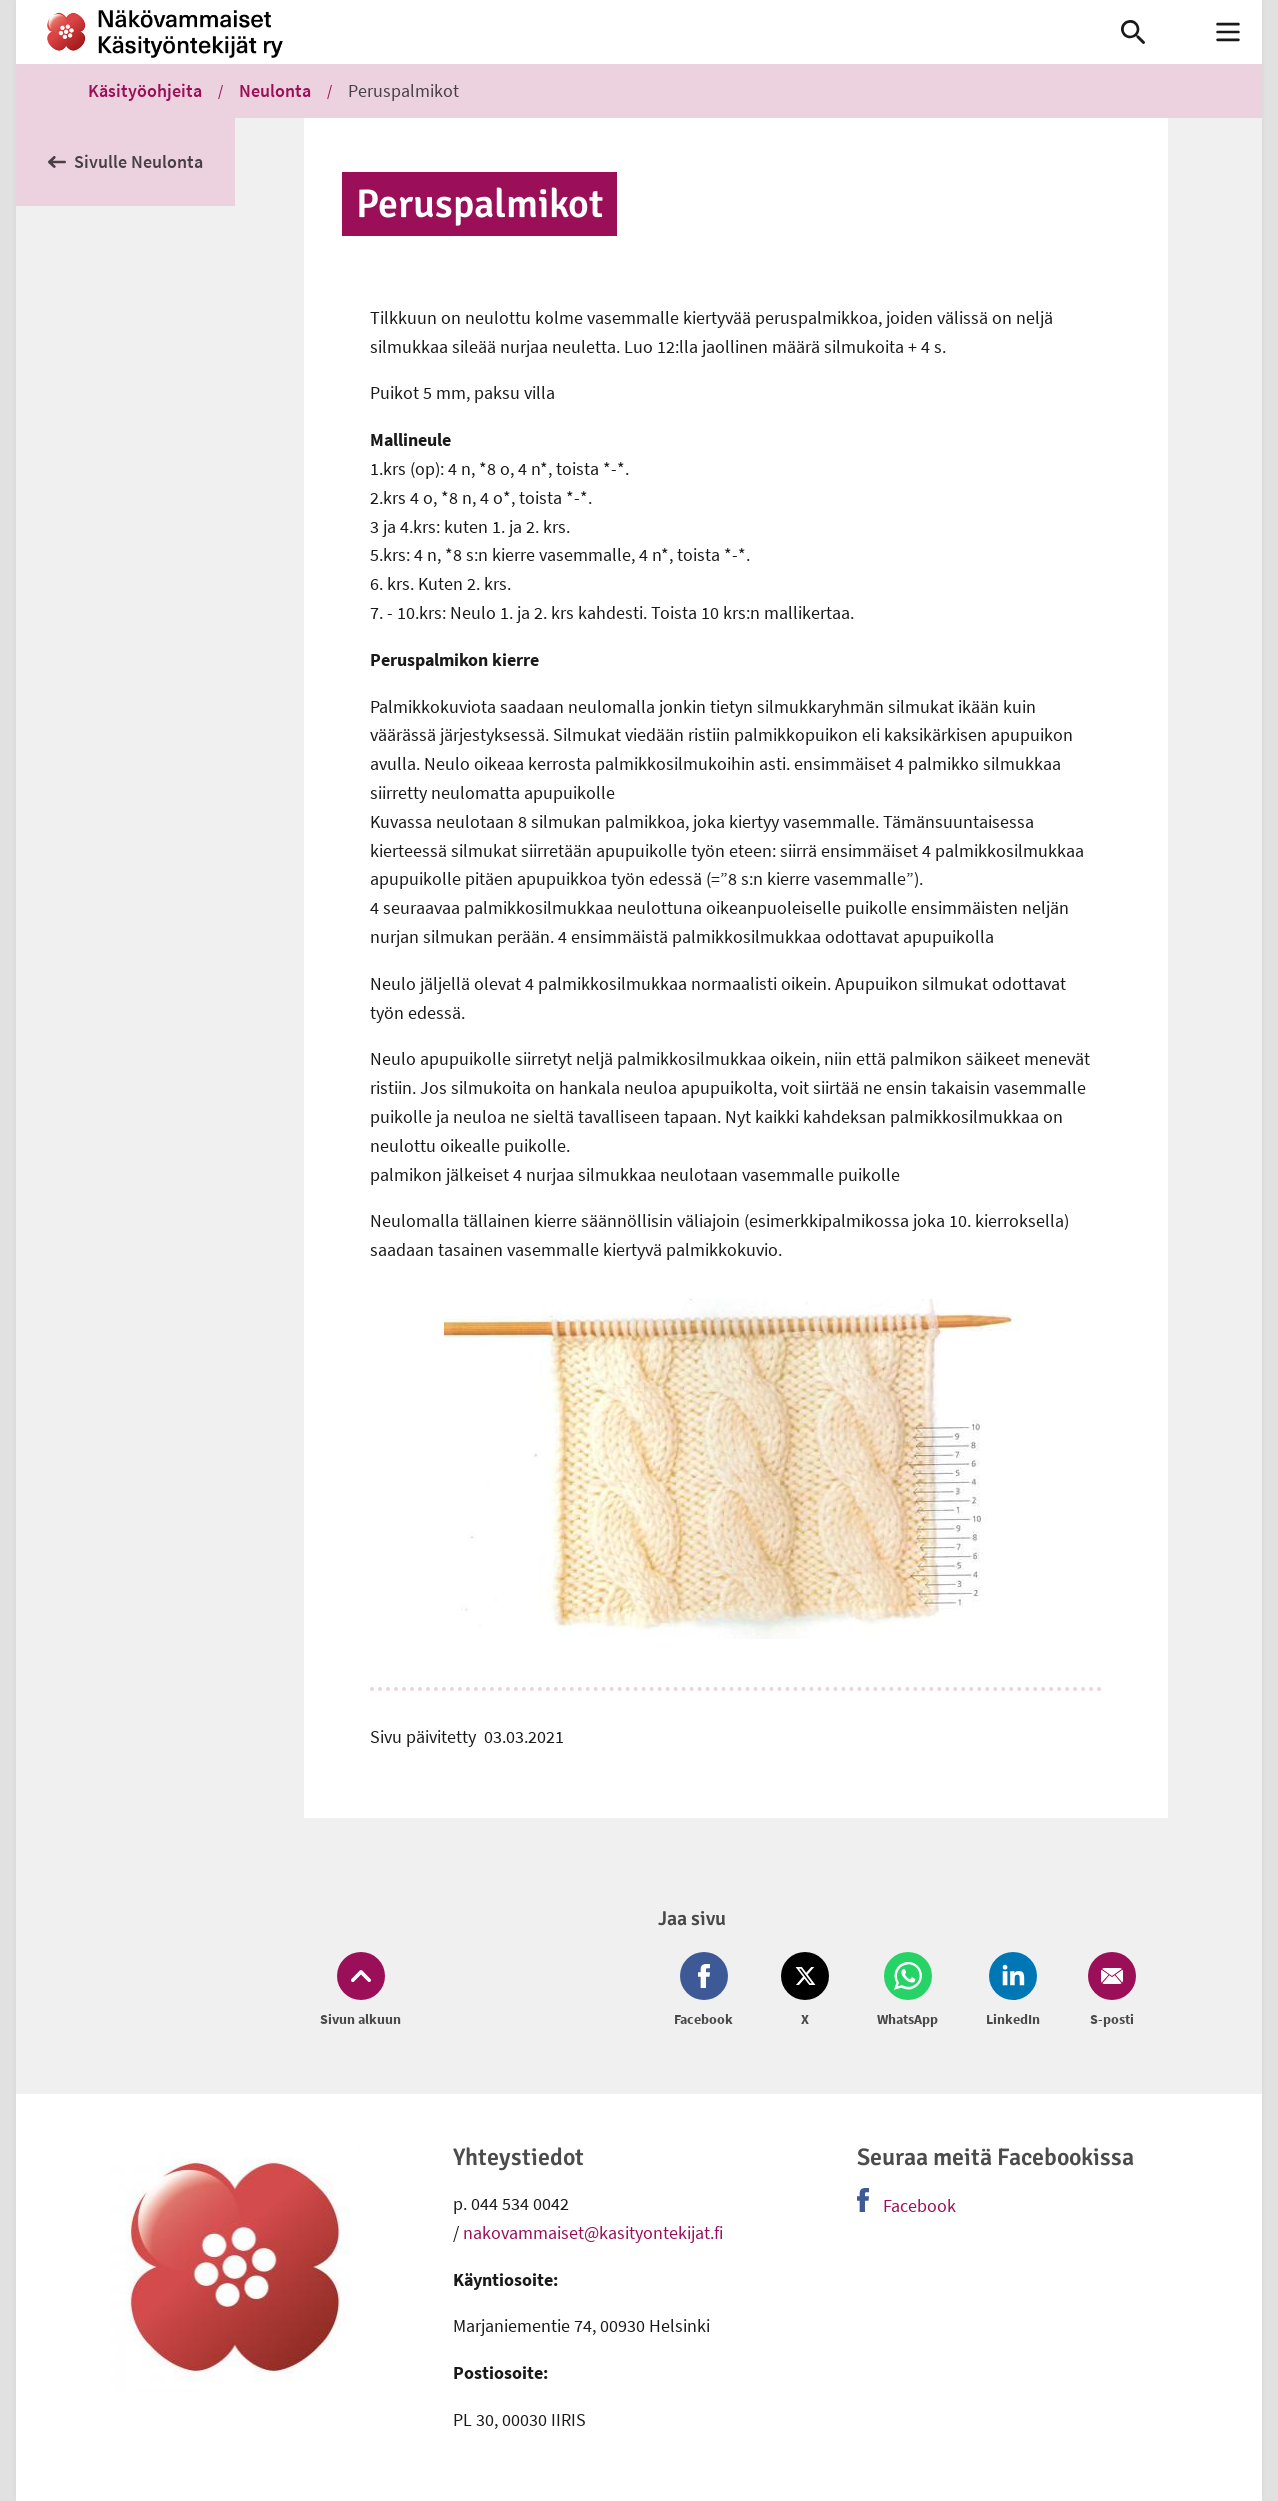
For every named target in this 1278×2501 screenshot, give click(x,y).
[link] (538, 32)
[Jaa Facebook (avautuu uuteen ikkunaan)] (707, 1991)
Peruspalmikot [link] (403, 90)
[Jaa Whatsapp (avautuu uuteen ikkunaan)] (907, 1991)
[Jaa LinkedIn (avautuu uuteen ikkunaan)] (1013, 1991)
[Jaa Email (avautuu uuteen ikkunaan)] (1108, 1991)
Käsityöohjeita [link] (145, 90)
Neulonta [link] (275, 90)
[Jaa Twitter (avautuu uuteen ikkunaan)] (805, 1991)
